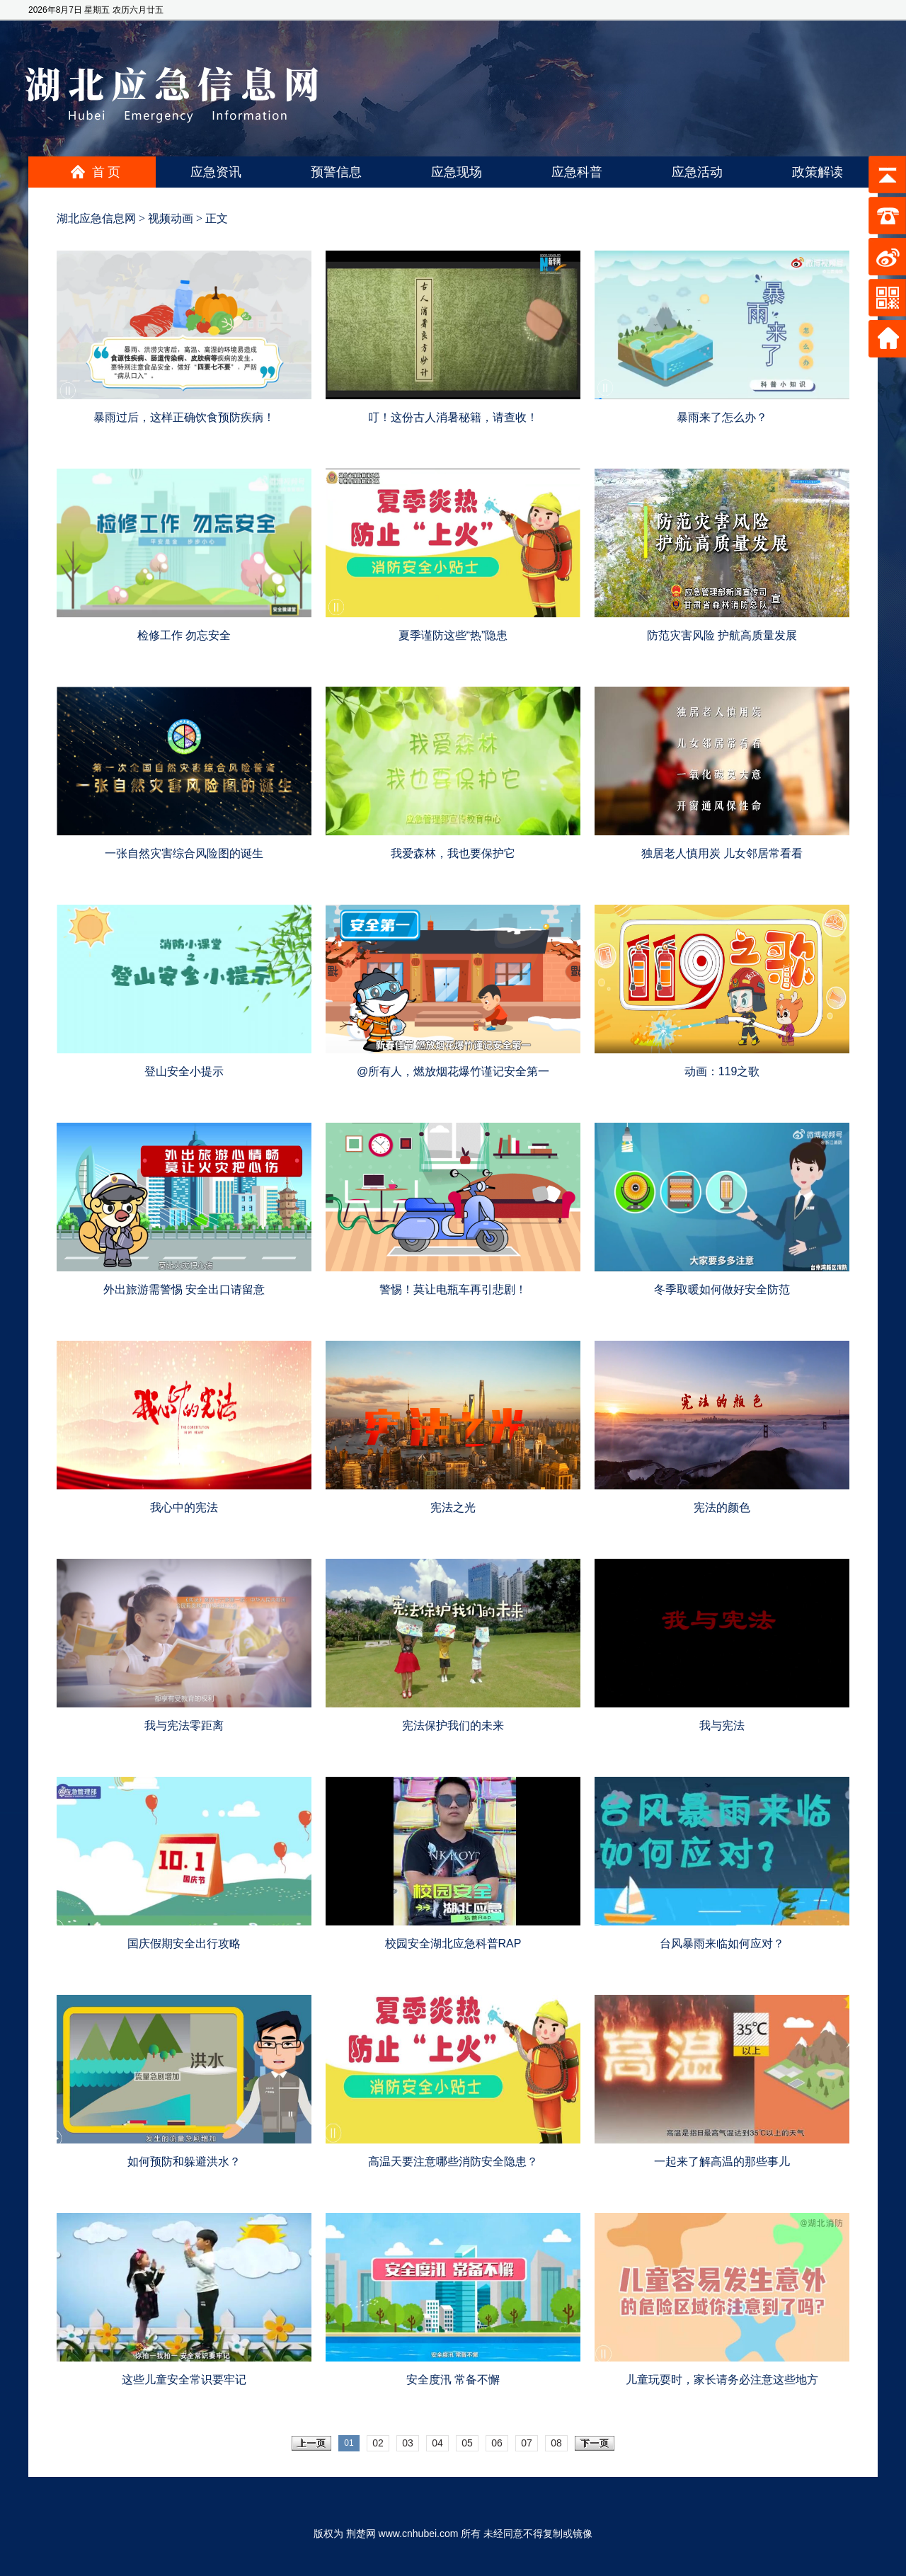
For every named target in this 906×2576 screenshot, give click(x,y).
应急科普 (576, 172)
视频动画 (170, 218)
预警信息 (336, 172)
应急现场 (456, 172)
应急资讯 (215, 172)
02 (378, 2443)
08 (556, 2443)
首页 (107, 172)
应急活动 (697, 172)
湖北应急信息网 (96, 218)
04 (437, 2443)
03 (407, 2443)
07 (526, 2443)
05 (467, 2443)
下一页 (594, 2443)
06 (497, 2443)
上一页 (311, 2443)
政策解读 (817, 172)
